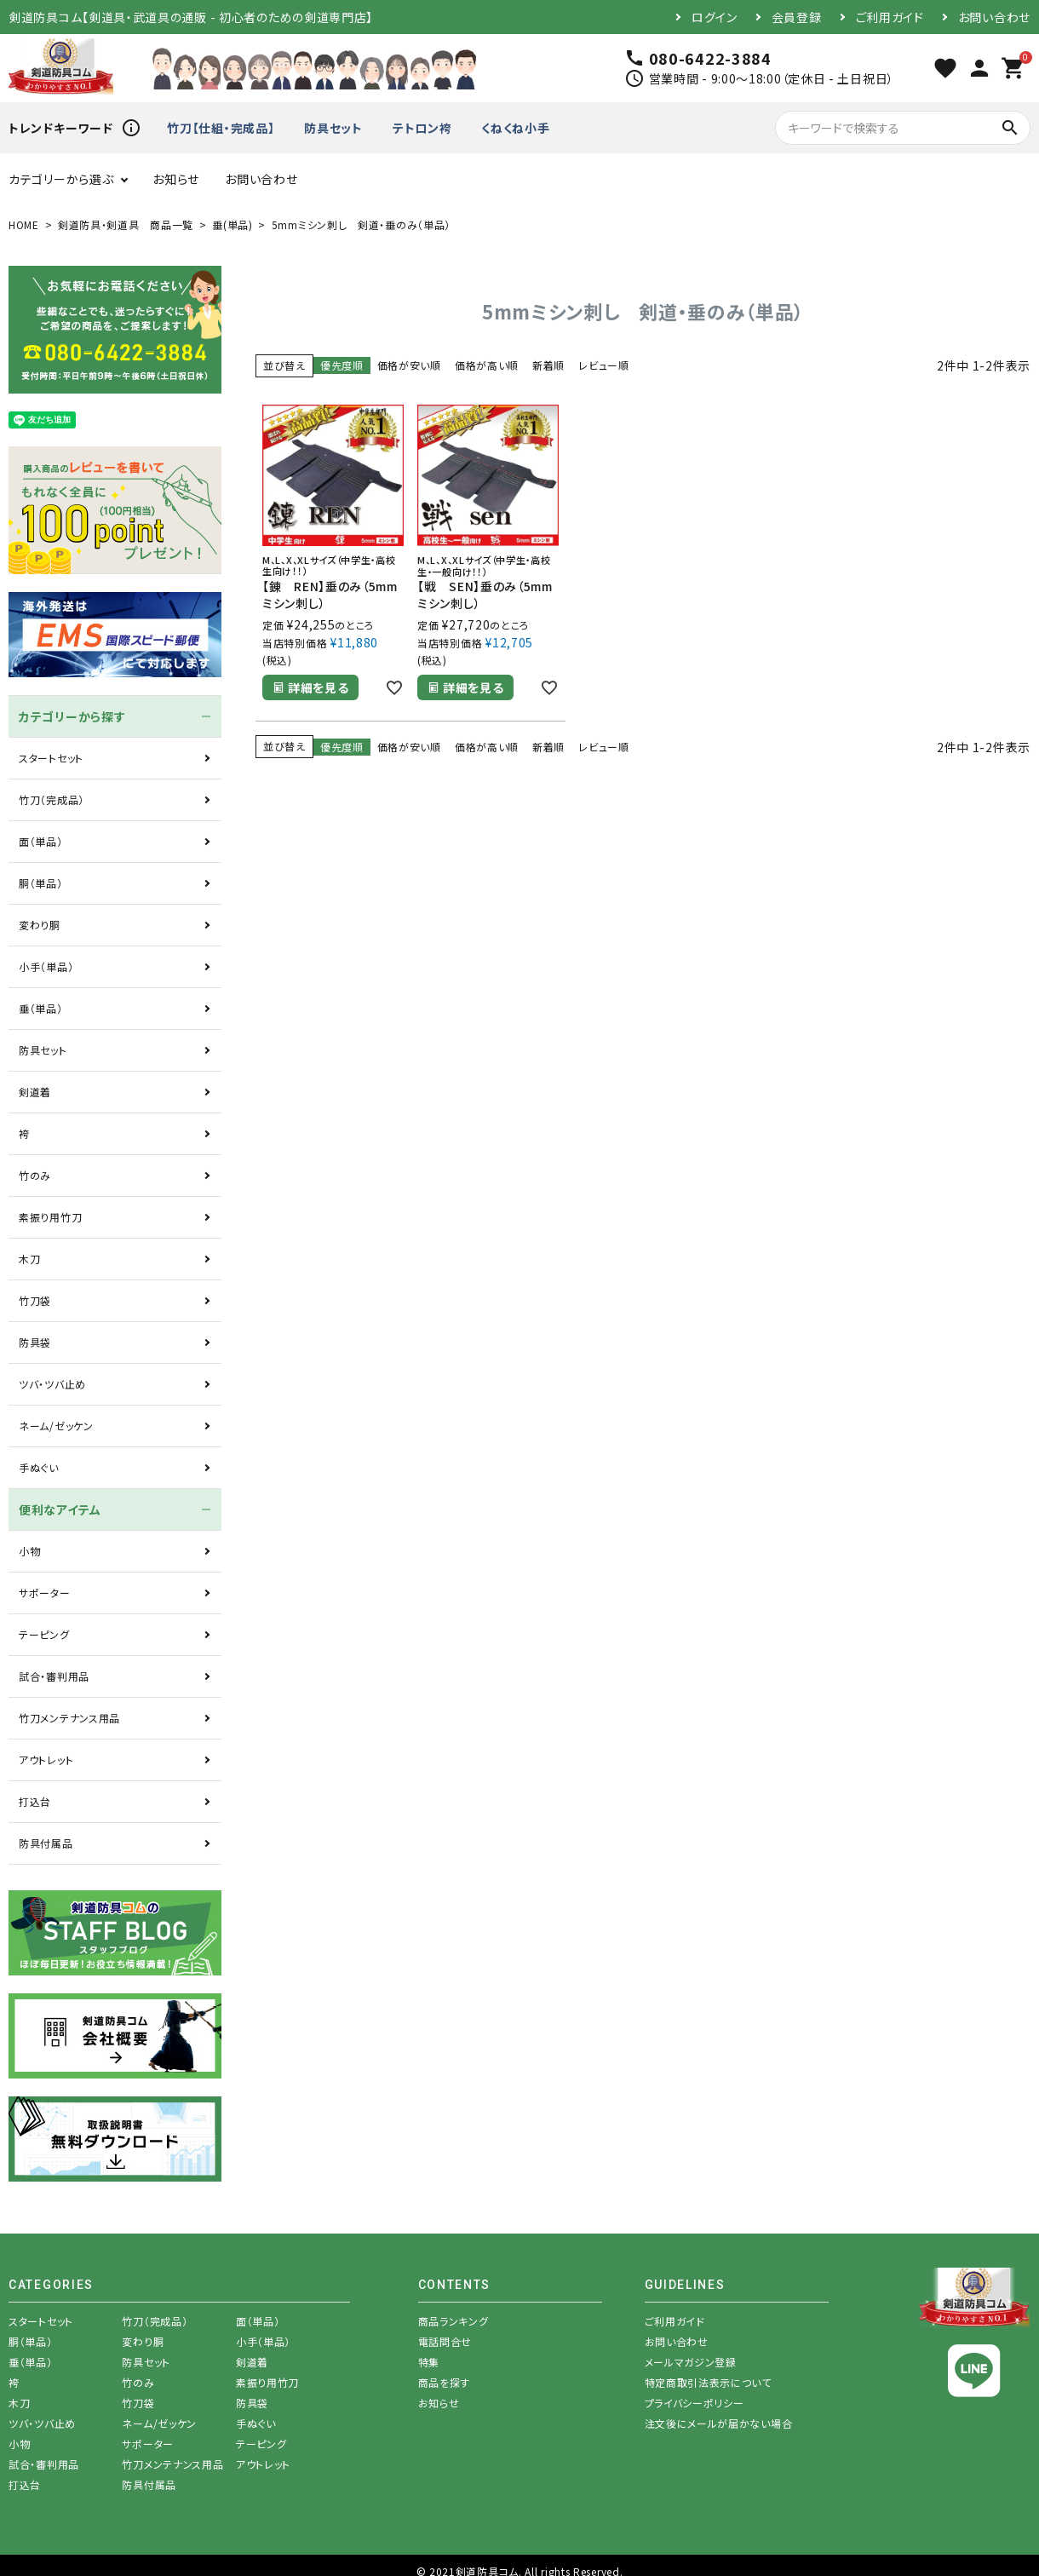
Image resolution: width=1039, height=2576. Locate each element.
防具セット (333, 127)
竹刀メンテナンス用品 (69, 1718)
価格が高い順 (487, 365)
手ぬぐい (39, 1467)
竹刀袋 (35, 1300)
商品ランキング (453, 2321)
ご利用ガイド (890, 17)
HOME (24, 224)
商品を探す (444, 2382)
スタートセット (51, 757)
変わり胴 (39, 924)
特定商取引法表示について (708, 2382)
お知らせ (175, 178)
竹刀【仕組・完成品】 (220, 127)
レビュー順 (603, 365)
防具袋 (35, 1342)
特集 (428, 2362)
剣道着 (35, 1091)
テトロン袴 (422, 127)
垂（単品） (41, 1008)
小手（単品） (46, 966)
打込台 (35, 1801)
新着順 (548, 365)
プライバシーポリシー (694, 2402)
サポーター (45, 1592)
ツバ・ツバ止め (52, 1384)
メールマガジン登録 (691, 2362)
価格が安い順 (409, 365)
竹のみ (35, 1175)
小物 (29, 1551)
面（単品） (41, 841)
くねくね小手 (515, 127)
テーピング (44, 1634)
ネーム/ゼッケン (56, 1425)
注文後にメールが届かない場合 (719, 2423)
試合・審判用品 (54, 1676)
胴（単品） (41, 883)
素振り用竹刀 (50, 1217)
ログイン (715, 17)
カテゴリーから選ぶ (61, 178)
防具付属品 (46, 1843)
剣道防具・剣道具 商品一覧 (125, 224)
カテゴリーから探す (72, 716)
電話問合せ (445, 2341)
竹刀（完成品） (51, 799)
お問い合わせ (994, 17)
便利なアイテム (60, 1509)
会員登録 (797, 17)
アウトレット (46, 1759)
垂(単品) (232, 224)
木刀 (29, 1258)
